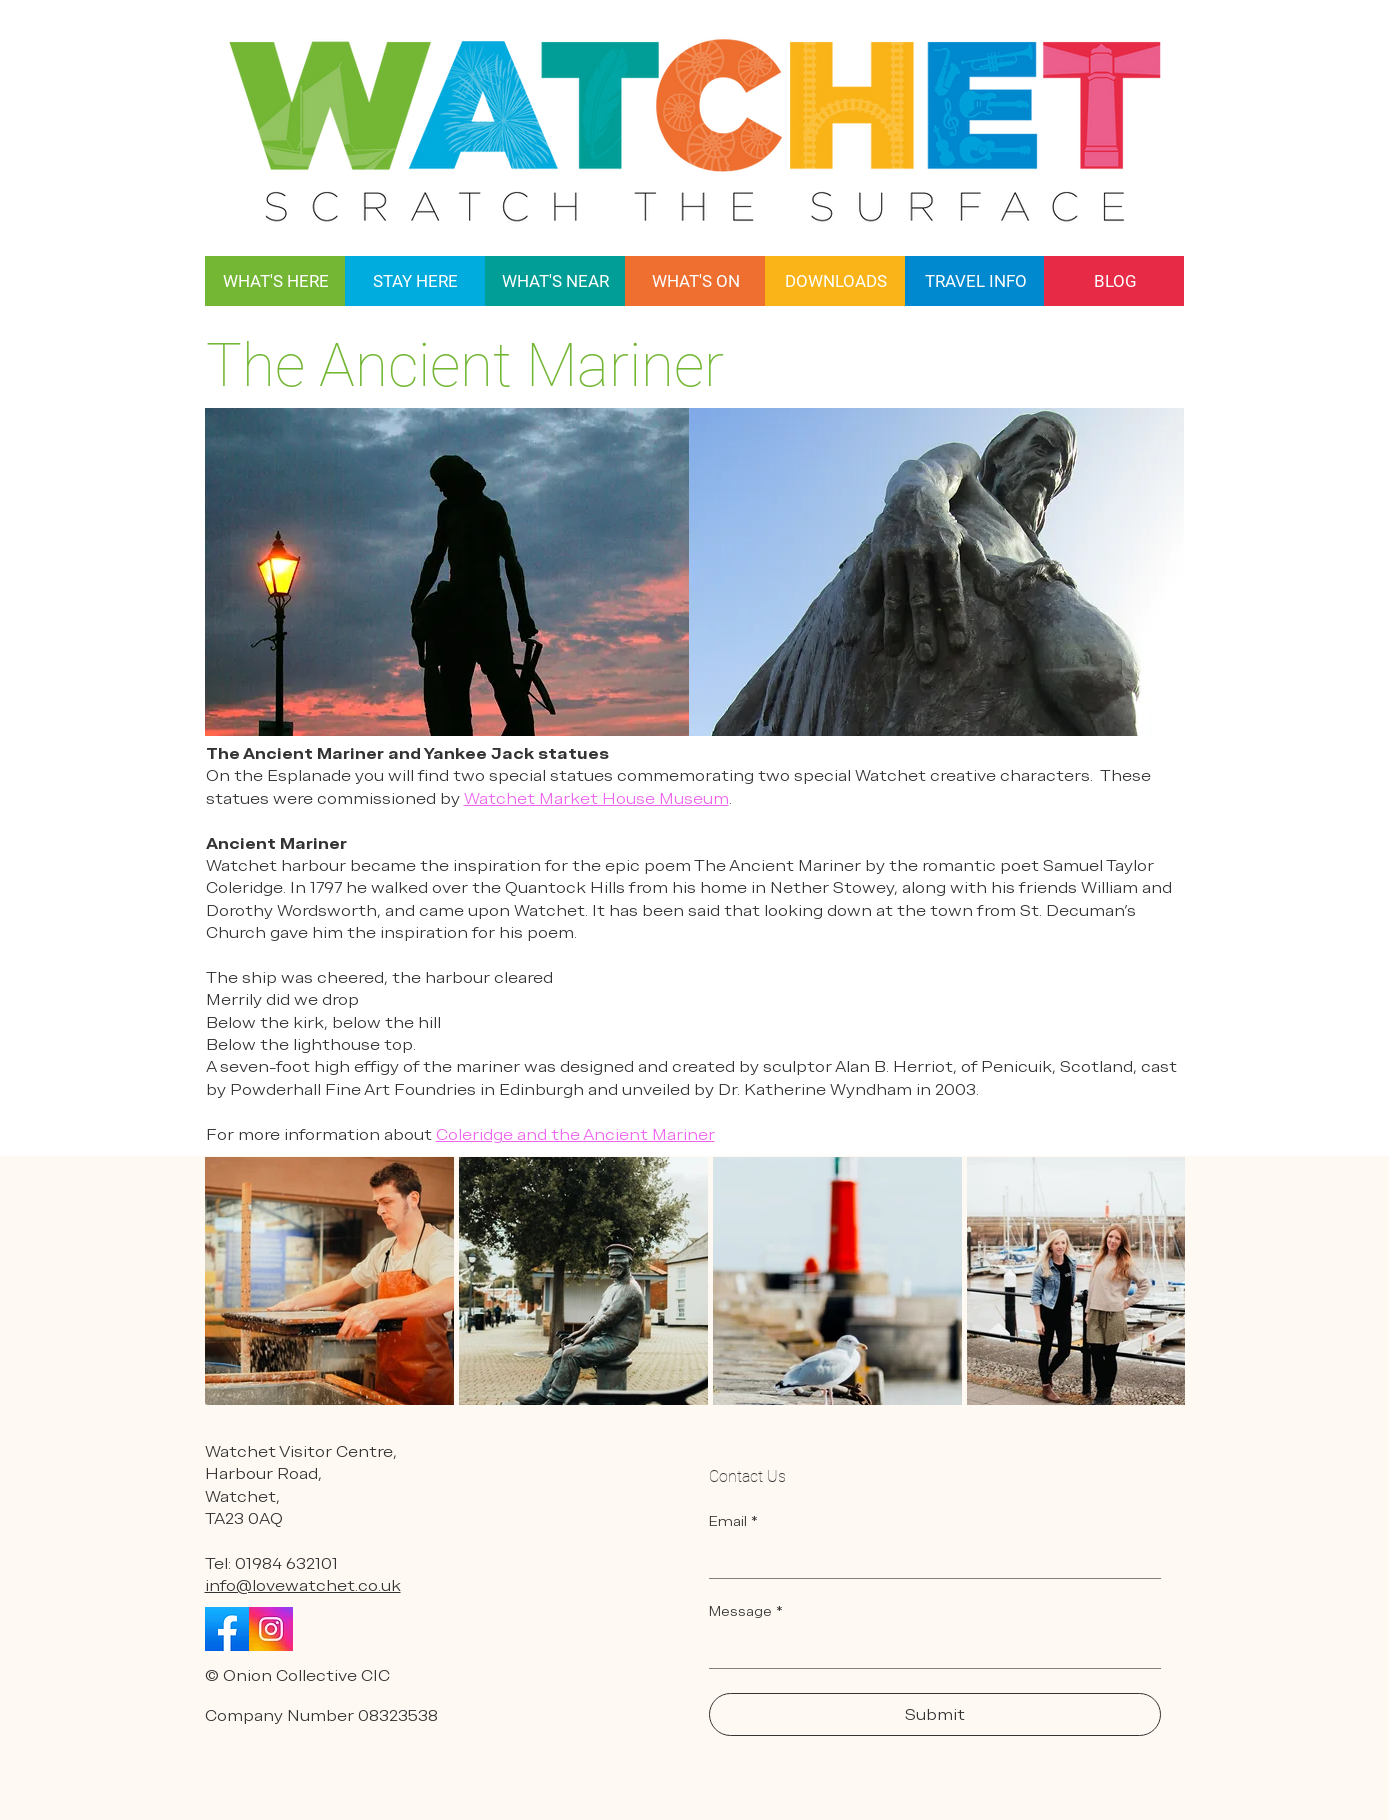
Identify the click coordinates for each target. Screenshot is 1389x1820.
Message (746, 1611)
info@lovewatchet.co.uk (303, 1585)
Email (733, 1521)
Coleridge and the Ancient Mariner (575, 1134)
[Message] (929, 1648)
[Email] (929, 1558)
